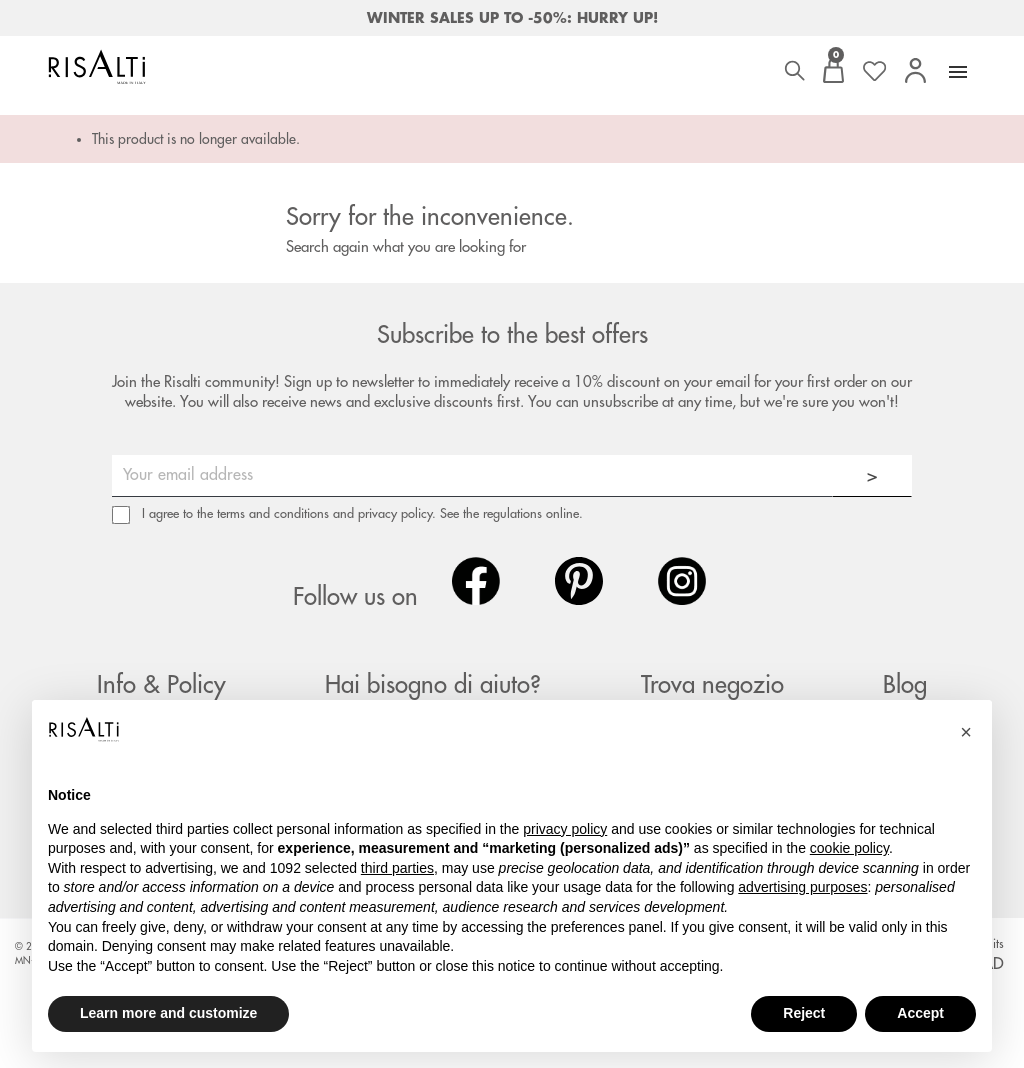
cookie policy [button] (849, 848)
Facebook (476, 581)
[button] (966, 732)
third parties (397, 868)
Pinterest (579, 581)
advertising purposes (802, 887)
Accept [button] (920, 1013)
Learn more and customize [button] (168, 1013)
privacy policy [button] (565, 829)
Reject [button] (804, 1013)
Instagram (682, 581)
